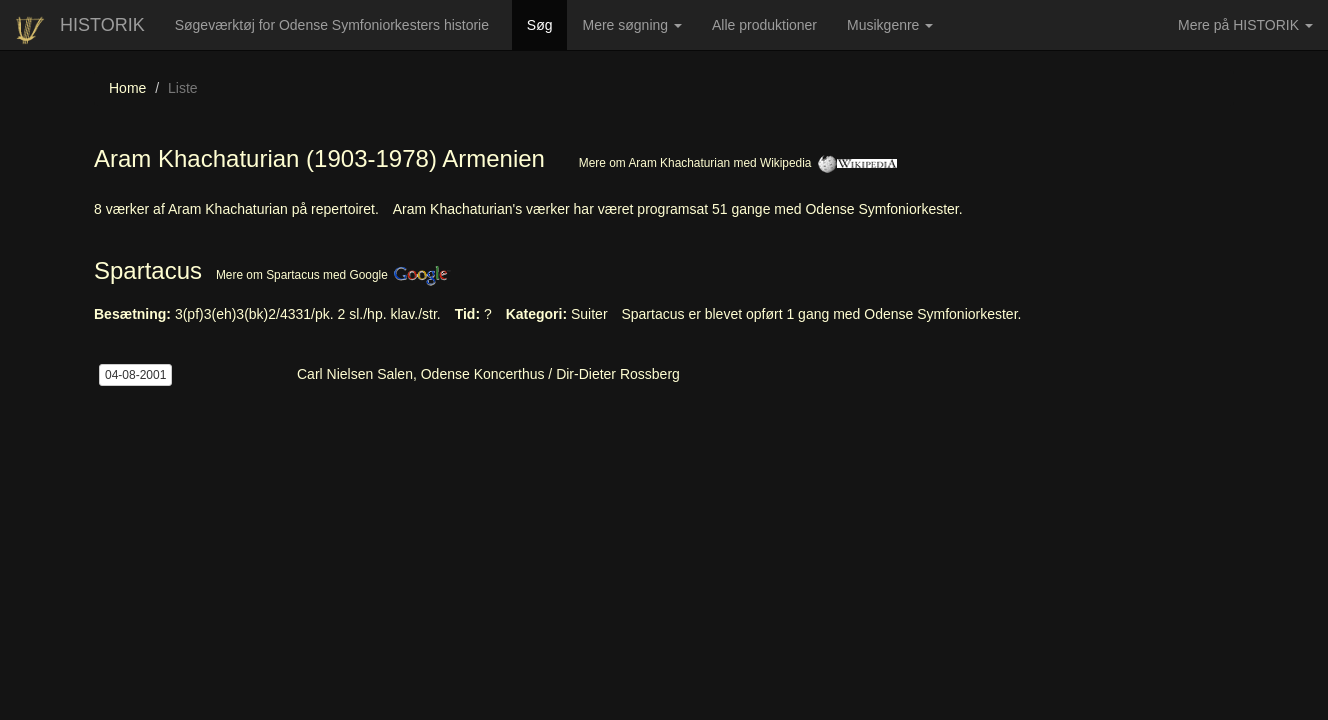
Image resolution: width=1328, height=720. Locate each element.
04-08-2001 (135, 375)
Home (127, 88)
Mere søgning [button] (631, 25)
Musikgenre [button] (890, 25)
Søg (547, 23)
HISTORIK (102, 25)
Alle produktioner (772, 32)
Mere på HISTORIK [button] (1245, 25)
